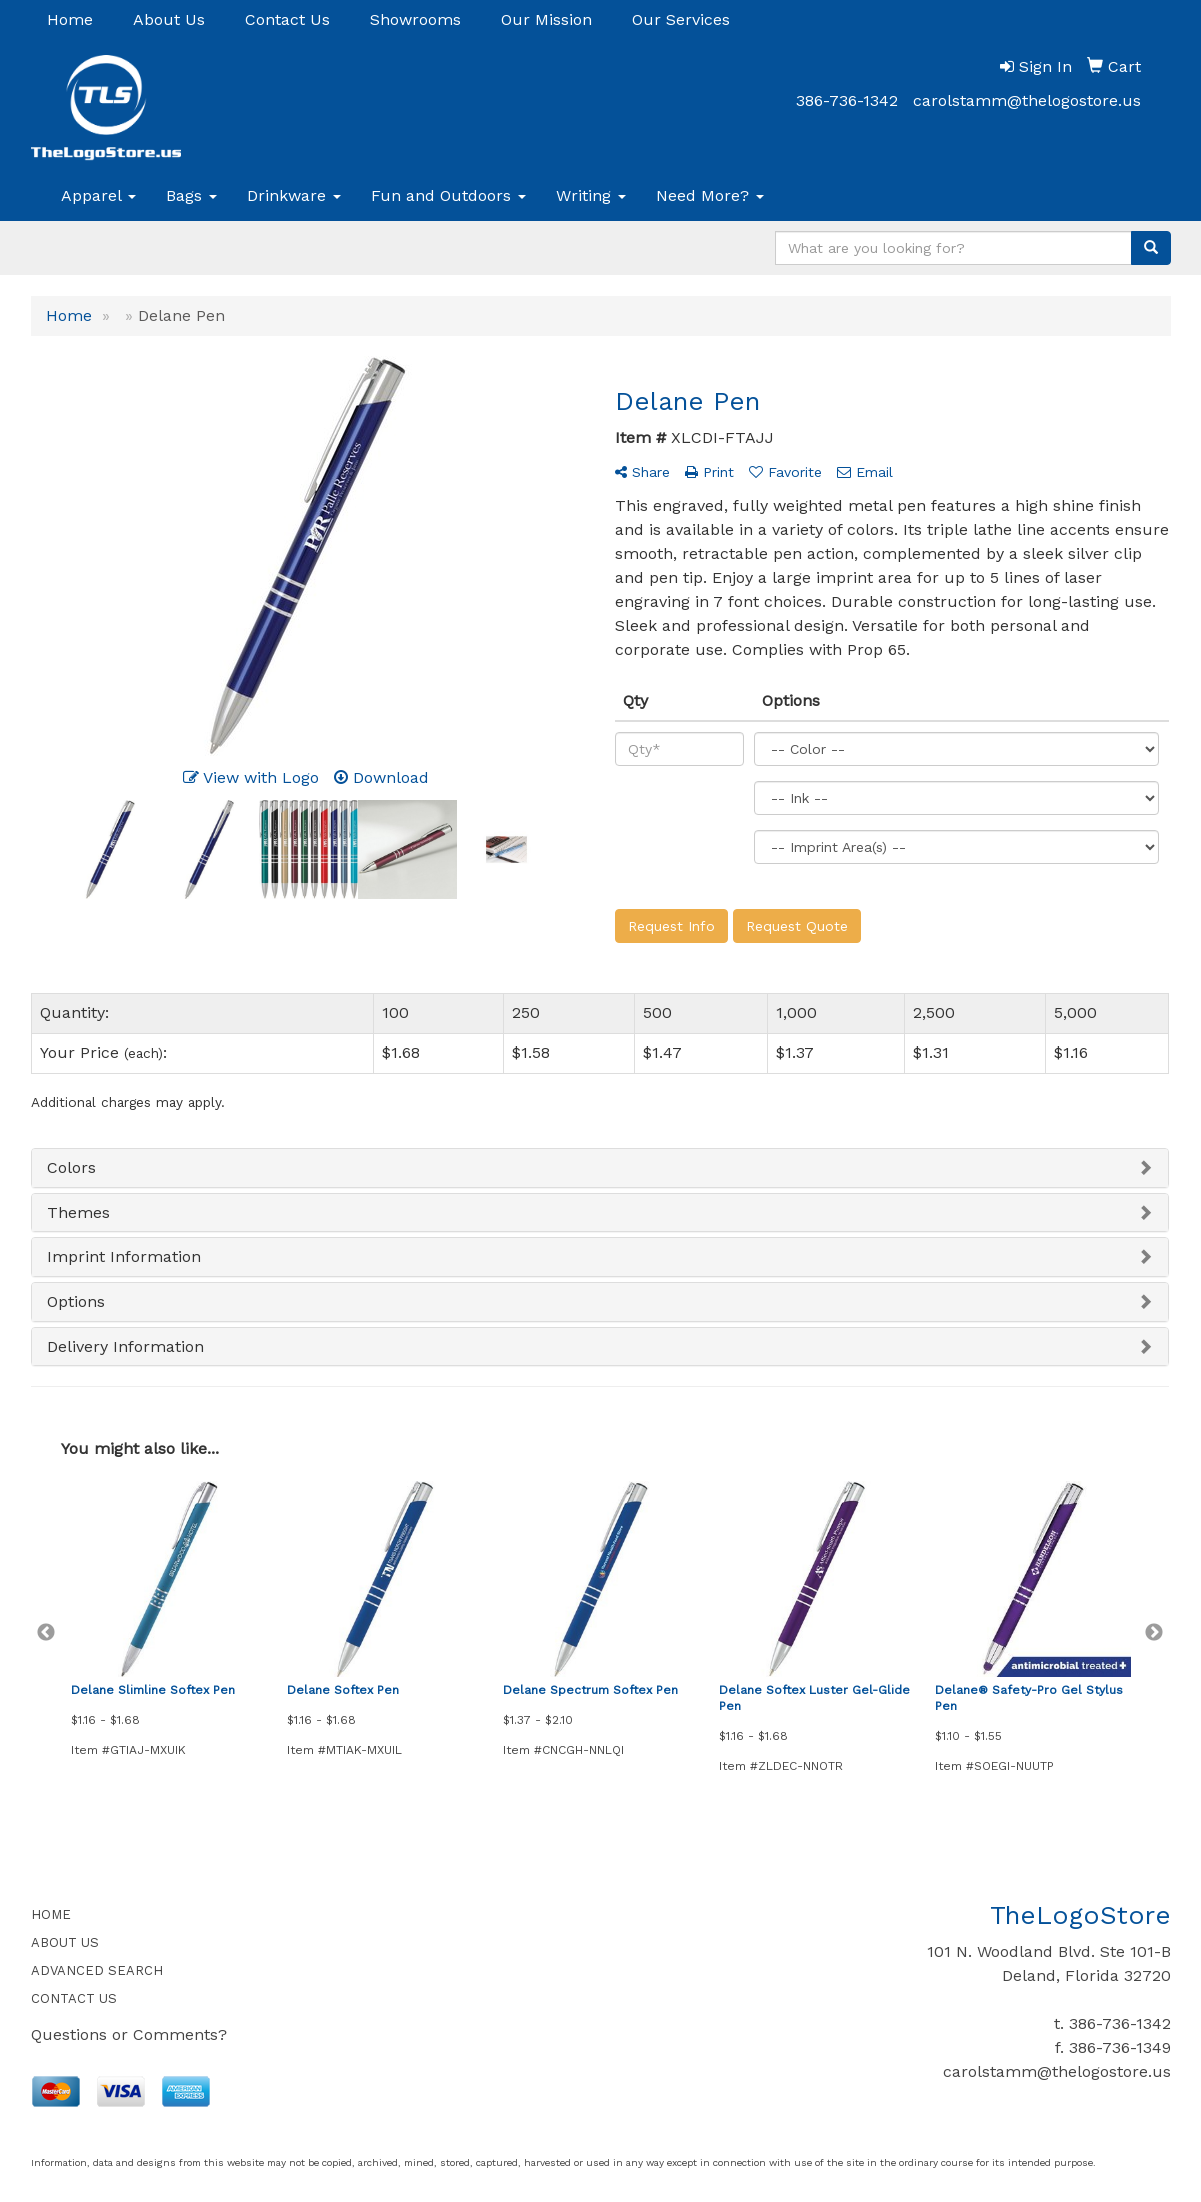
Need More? (710, 195)
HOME (51, 1914)
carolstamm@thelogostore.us (1027, 100)
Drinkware (294, 195)
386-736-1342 (847, 100)
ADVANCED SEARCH (97, 1970)
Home (70, 19)
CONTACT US (74, 1998)
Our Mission (546, 19)
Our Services (681, 19)
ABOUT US (65, 1942)
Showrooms (415, 19)
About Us (169, 19)
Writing (591, 195)
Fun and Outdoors (448, 195)
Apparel (98, 195)
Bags (191, 195)
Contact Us (287, 19)
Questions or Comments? (129, 2034)
